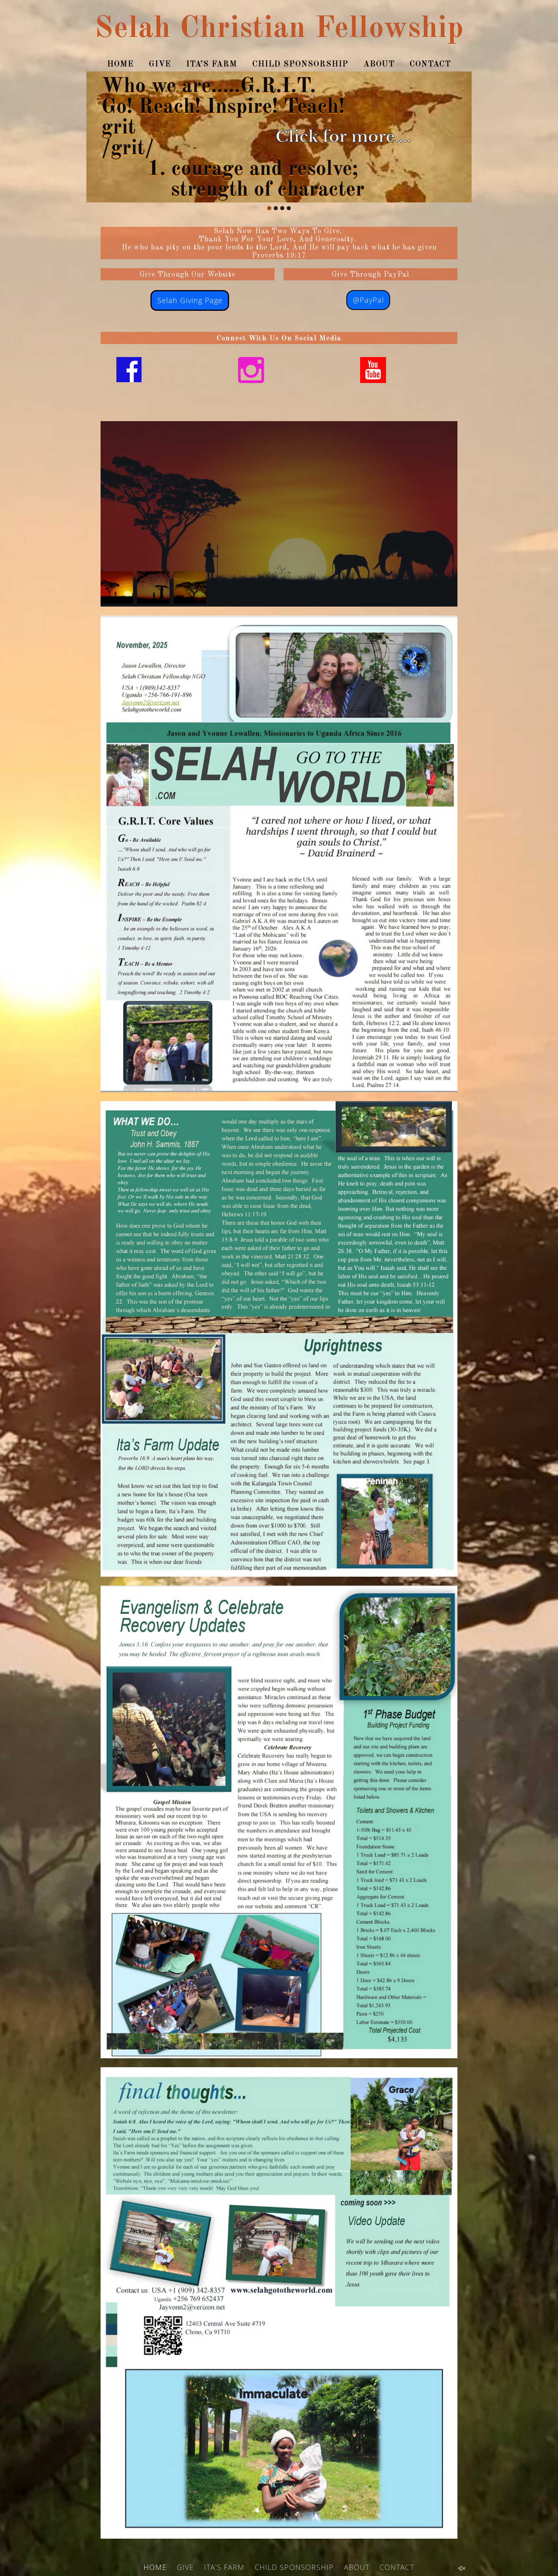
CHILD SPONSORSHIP (300, 64)
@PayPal (368, 300)
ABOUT (379, 64)
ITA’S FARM (211, 64)
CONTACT (430, 64)
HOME (120, 64)
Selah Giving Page (190, 300)
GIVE (160, 64)
